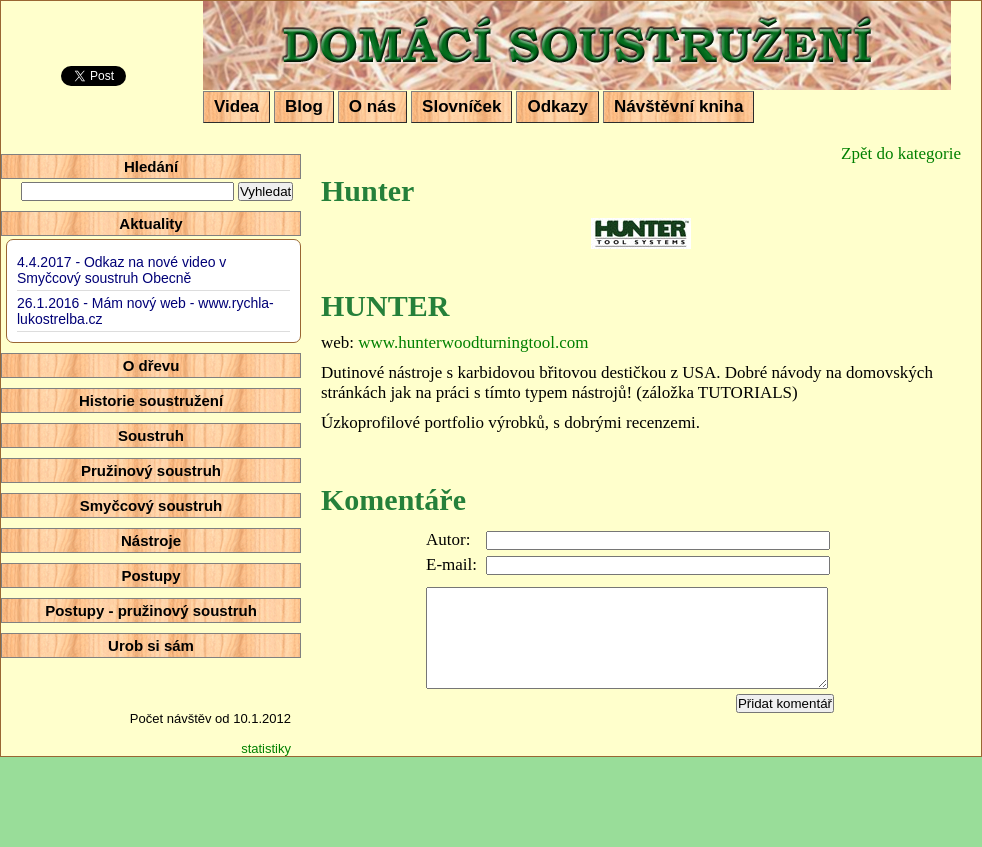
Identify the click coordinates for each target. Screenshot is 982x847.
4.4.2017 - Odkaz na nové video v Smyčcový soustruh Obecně (121, 270)
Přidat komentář (785, 703)
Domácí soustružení (336, 16)
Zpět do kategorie (901, 153)
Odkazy (557, 106)
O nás (372, 106)
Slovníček (461, 106)
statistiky (266, 748)
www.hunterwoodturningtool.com (473, 342)
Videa (236, 106)
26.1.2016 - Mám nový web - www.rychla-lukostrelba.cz (145, 311)
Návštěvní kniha (678, 106)
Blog (304, 106)
